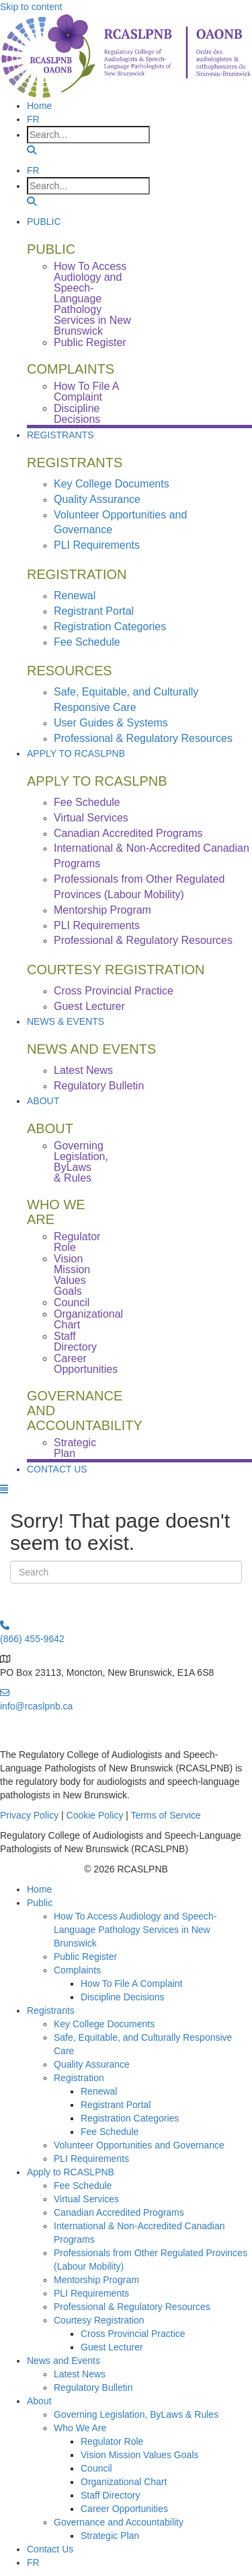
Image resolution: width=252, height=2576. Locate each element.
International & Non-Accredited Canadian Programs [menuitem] (151, 855)
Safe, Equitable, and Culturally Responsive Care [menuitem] (126, 699)
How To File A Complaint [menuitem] (86, 391)
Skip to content (31, 6)
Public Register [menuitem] (90, 342)
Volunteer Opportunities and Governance (139, 2145)
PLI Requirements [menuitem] (97, 545)
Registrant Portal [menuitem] (94, 611)
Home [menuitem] (39, 105)
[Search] (126, 1572)
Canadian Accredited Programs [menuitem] (128, 833)
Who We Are (80, 2427)
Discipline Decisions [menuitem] (77, 414)
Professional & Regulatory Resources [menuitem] (143, 738)
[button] (31, 150)
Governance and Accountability (118, 2522)
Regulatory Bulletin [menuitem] (99, 1085)
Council (96, 2468)
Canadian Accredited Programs (119, 2212)
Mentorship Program (96, 2279)
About (43, 1100)
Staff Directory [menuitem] (75, 1341)
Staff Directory (110, 2495)
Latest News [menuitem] (83, 1070)
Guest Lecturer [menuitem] (89, 1006)
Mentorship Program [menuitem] (102, 910)
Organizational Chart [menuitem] (88, 1319)
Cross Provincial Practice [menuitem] (113, 990)
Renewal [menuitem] (74, 595)
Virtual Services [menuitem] (91, 817)
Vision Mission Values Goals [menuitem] (72, 1275)
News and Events (63, 2360)
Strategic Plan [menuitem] (75, 1448)
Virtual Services (86, 2199)
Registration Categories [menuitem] (110, 626)
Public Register (85, 1956)
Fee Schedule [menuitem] (87, 642)
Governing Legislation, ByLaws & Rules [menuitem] (81, 1162)
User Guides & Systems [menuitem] (111, 722)
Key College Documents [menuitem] (111, 483)
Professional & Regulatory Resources (132, 2306)
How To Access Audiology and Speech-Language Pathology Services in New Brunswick (135, 1929)
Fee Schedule (109, 2131)
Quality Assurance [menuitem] (97, 499)
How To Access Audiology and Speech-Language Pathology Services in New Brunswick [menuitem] (92, 299)
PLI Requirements (91, 2158)
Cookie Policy (95, 1815)
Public (44, 221)
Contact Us (57, 1469)
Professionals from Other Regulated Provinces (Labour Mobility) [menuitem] (139, 886)
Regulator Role (112, 2441)
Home (39, 1889)
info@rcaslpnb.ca (36, 1706)
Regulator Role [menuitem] (77, 1242)
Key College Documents (104, 2024)
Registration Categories (130, 2118)
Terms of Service (166, 1815)
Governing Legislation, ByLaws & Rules (136, 2414)
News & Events (65, 1021)
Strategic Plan (110, 2535)
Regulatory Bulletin (93, 2387)
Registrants (60, 435)
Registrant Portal (116, 2104)
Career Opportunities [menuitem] (86, 1364)
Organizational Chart (124, 2481)
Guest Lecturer (112, 2347)
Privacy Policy (29, 1815)
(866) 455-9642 (32, 1638)
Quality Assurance (92, 2064)
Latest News (80, 2374)
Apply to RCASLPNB (76, 753)
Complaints (77, 1970)
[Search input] (88, 134)
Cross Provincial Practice (133, 2333)
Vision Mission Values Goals (139, 2454)
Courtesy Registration (99, 2320)
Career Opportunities (124, 2508)
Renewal (99, 2091)
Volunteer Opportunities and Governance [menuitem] (120, 522)
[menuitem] (33, 119)
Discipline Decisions (123, 1997)
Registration (79, 2077)
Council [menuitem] (71, 1302)
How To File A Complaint (131, 1983)
